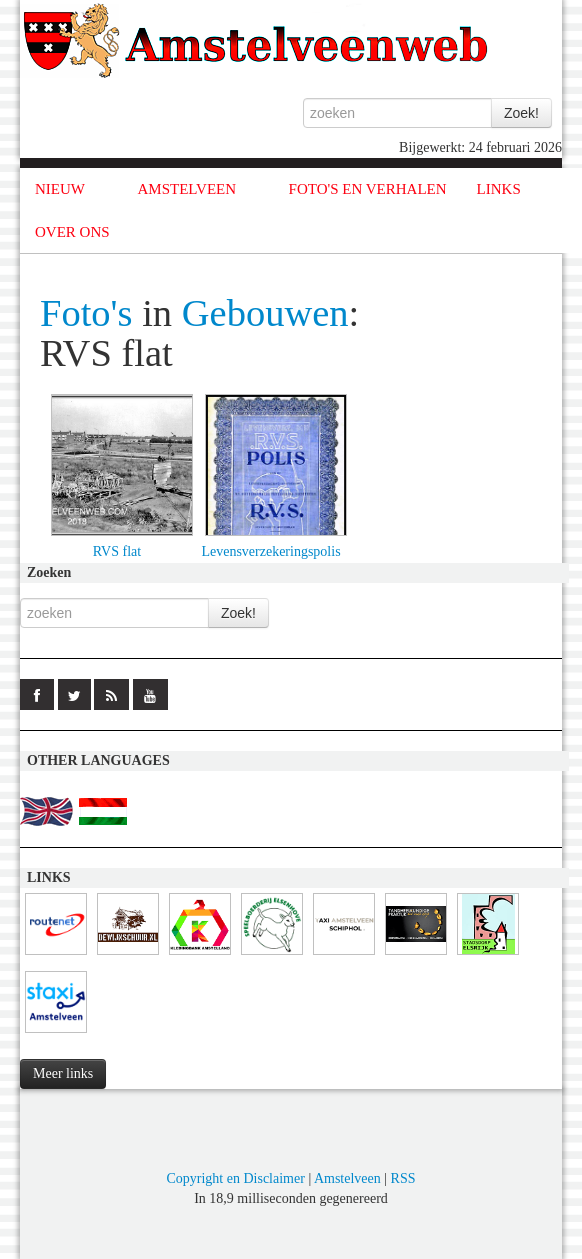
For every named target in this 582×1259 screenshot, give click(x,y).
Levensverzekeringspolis (270, 551)
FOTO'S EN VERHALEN (368, 189)
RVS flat (117, 551)
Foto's (86, 313)
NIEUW (60, 189)
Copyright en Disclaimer (235, 1178)
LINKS (499, 189)
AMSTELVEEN (186, 189)
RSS (403, 1178)
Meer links (63, 1073)
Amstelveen (347, 1178)
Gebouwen (265, 313)
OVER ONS (72, 232)
